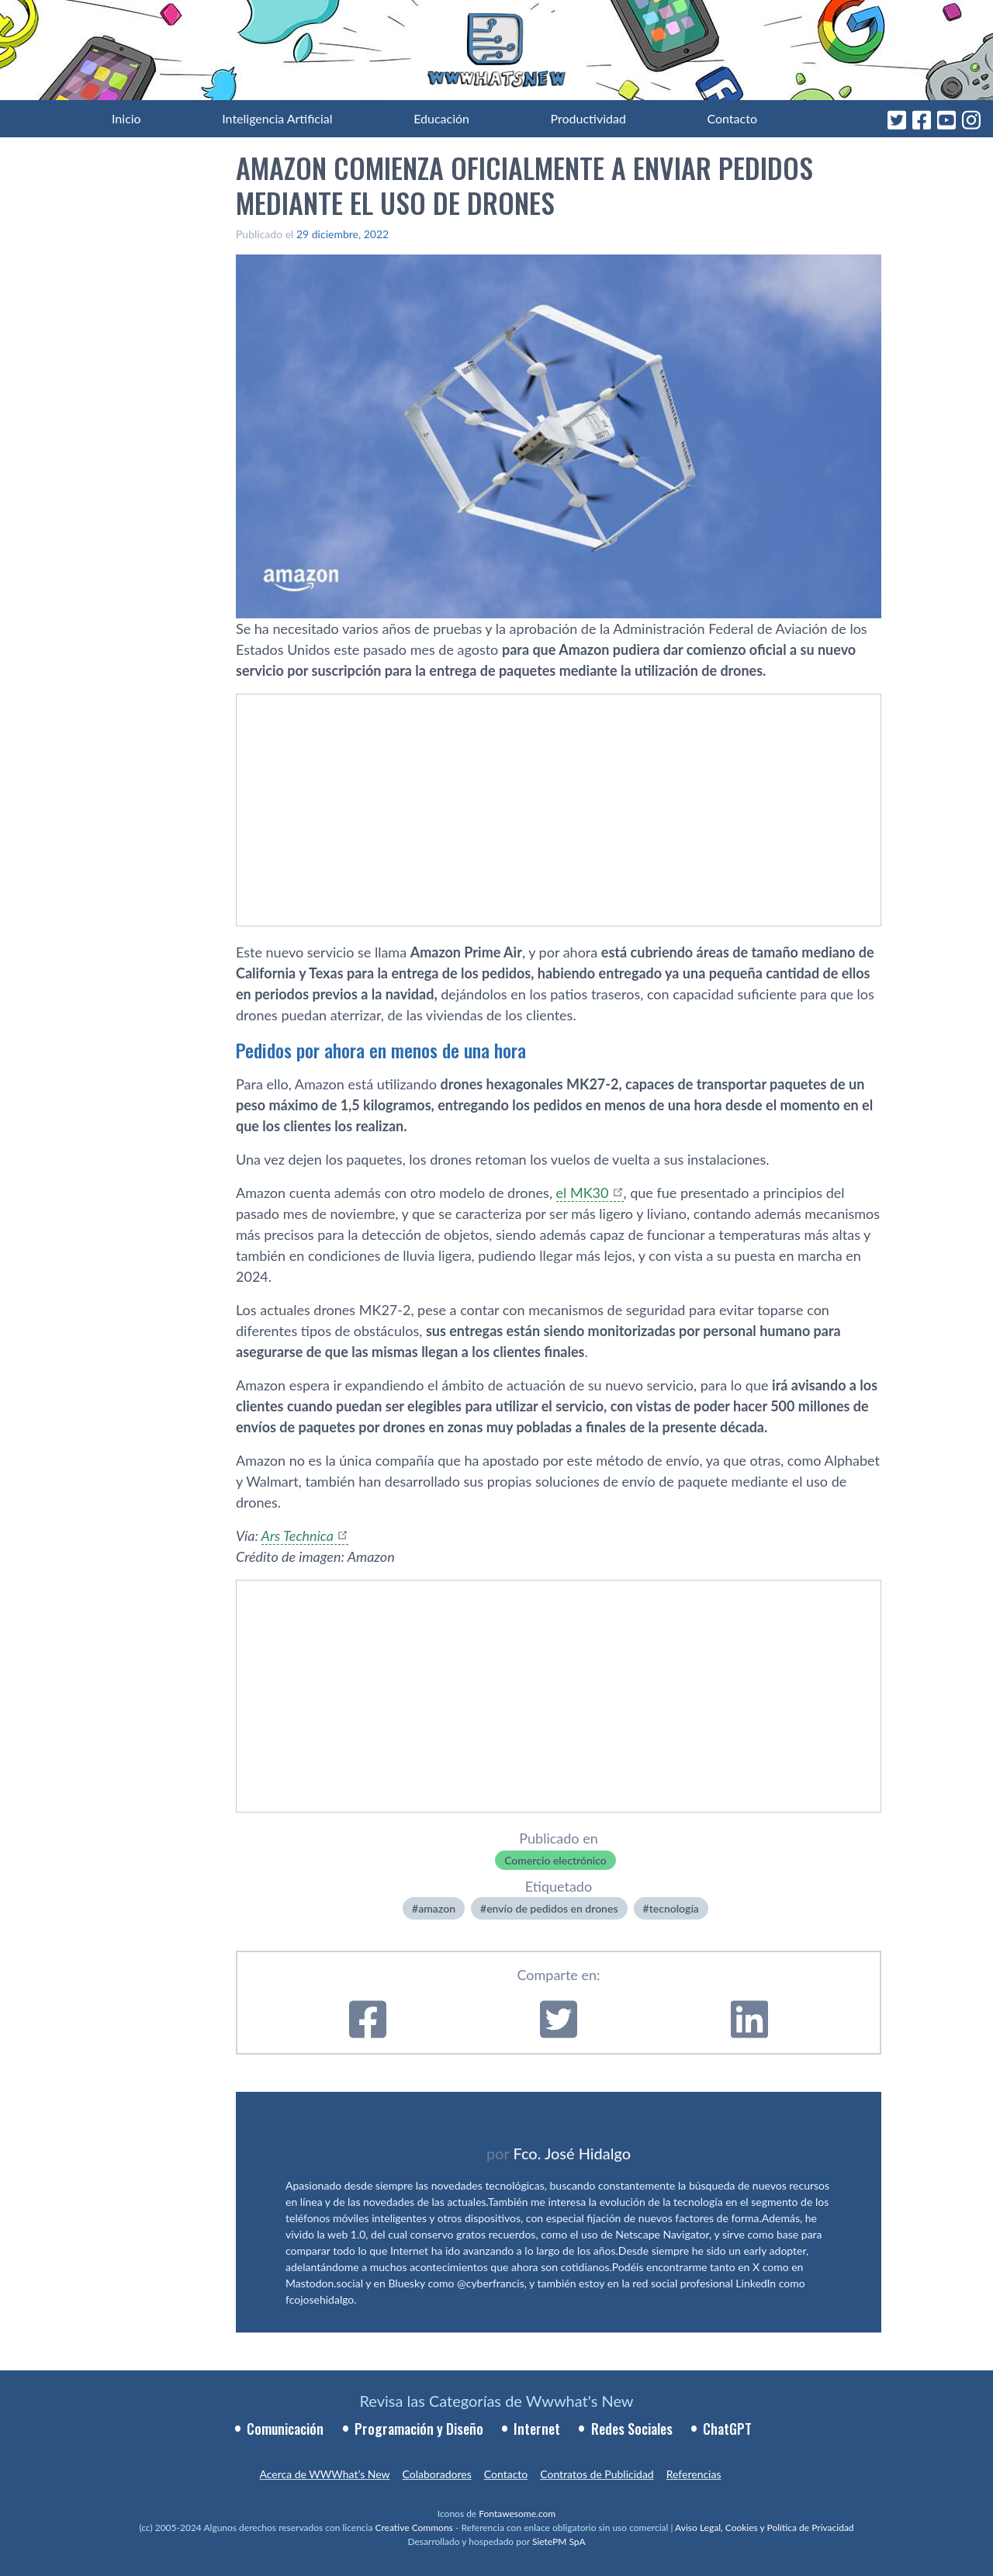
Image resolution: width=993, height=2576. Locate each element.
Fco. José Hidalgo (572, 2153)
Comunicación (285, 2428)
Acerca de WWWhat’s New (324, 2474)
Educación (441, 118)
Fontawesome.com (517, 2513)
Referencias (693, 2474)
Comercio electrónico (555, 1860)
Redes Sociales (632, 2428)
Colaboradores (437, 2474)
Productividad (588, 118)
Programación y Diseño (419, 2428)
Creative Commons (414, 2527)
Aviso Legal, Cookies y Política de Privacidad (764, 2527)
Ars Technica (297, 1535)
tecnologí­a (674, 1908)
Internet (537, 2428)
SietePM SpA (559, 2541)
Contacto (732, 118)
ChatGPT (727, 2428)
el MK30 (582, 1192)
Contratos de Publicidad (596, 2474)
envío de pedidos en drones (552, 1908)
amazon (436, 1908)
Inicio (126, 118)
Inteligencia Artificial (277, 118)
